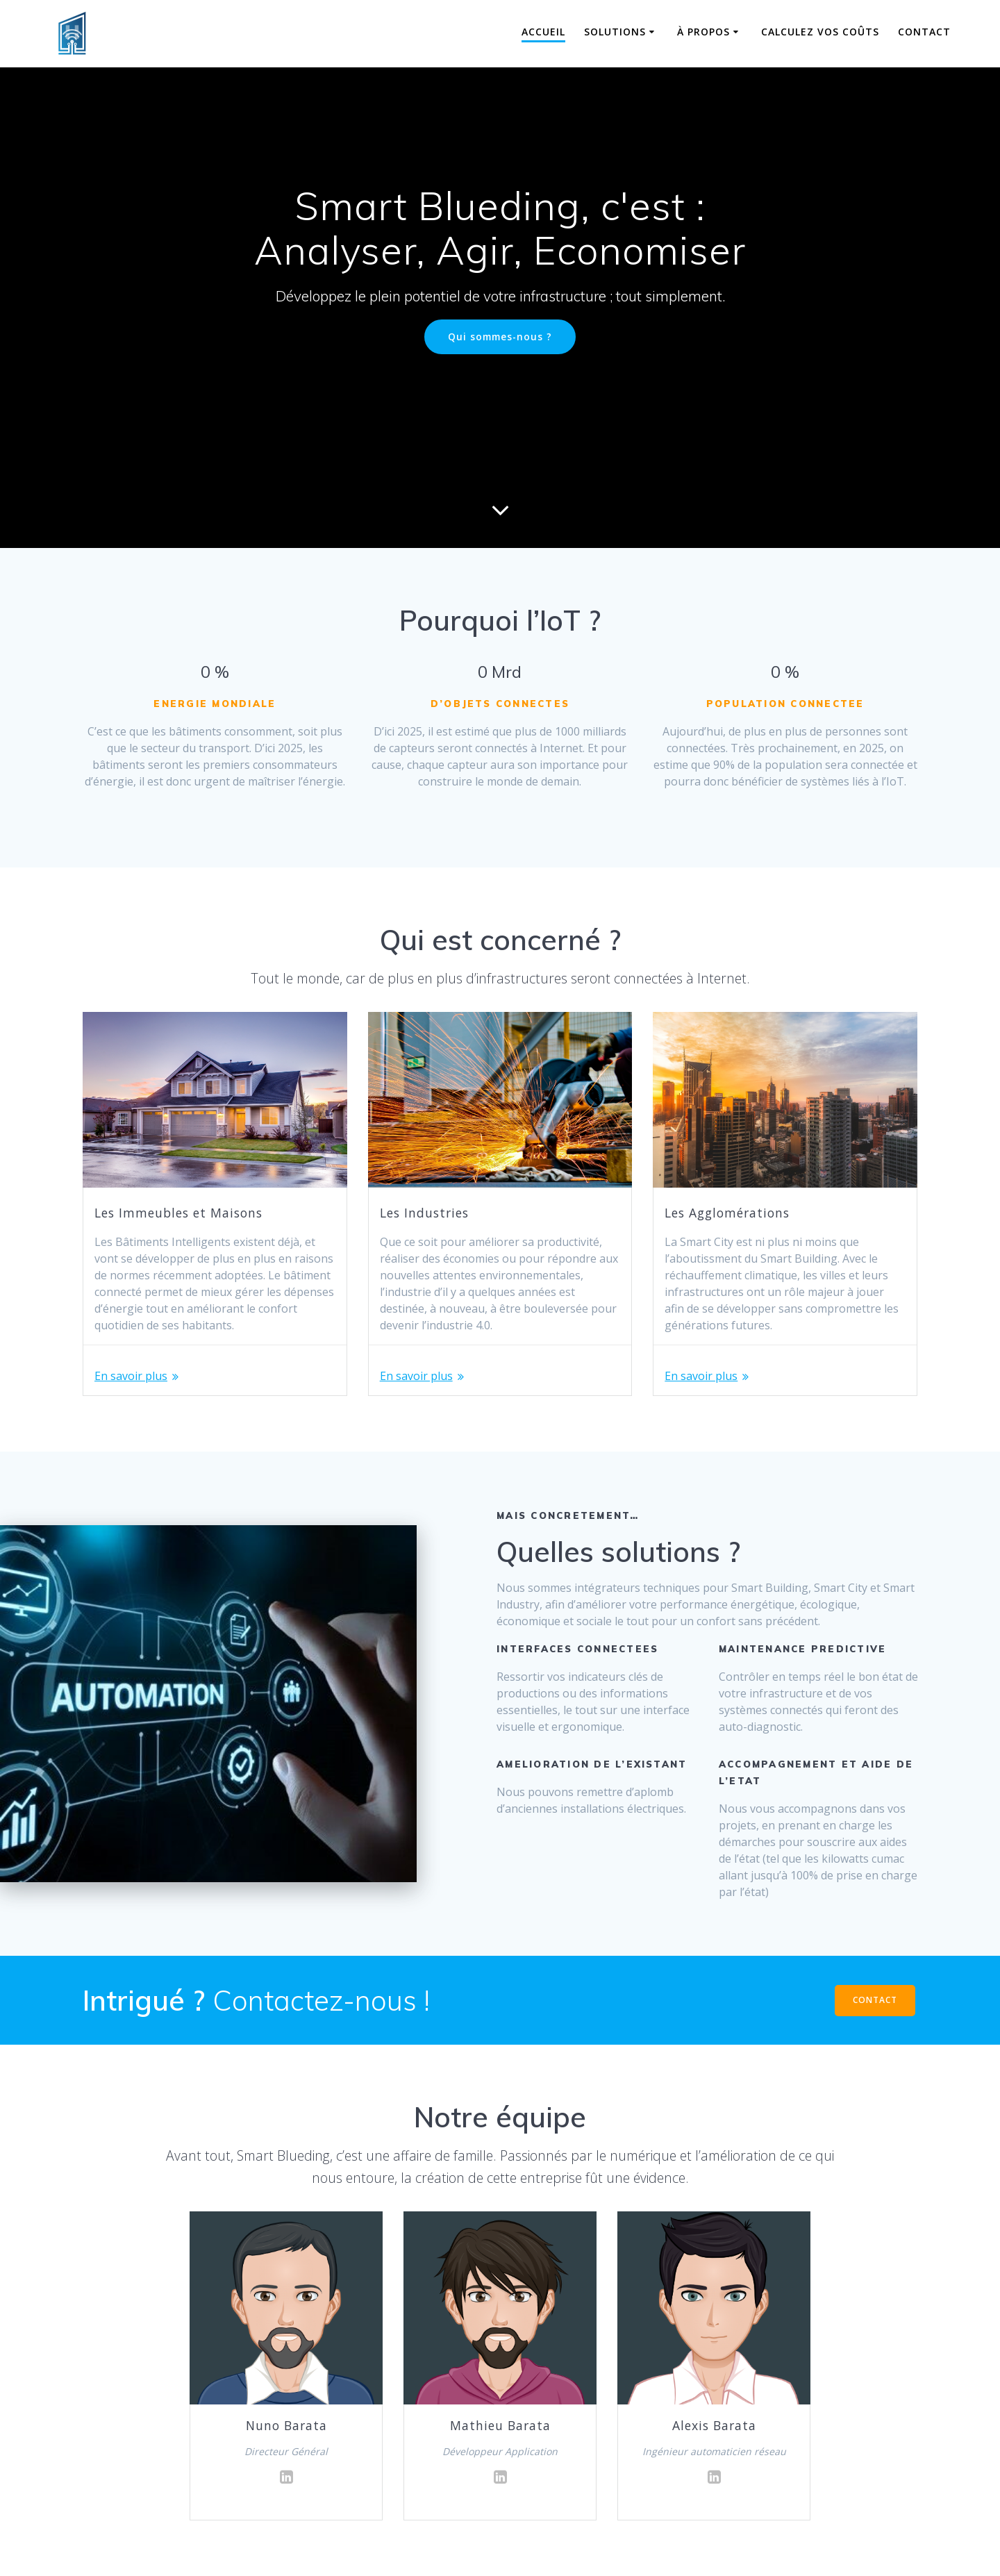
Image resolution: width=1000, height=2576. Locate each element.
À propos (703, 31)
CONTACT (875, 2000)
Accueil (543, 31)
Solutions (615, 31)
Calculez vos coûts (820, 31)
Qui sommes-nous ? (500, 336)
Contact (924, 31)
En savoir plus (130, 1375)
